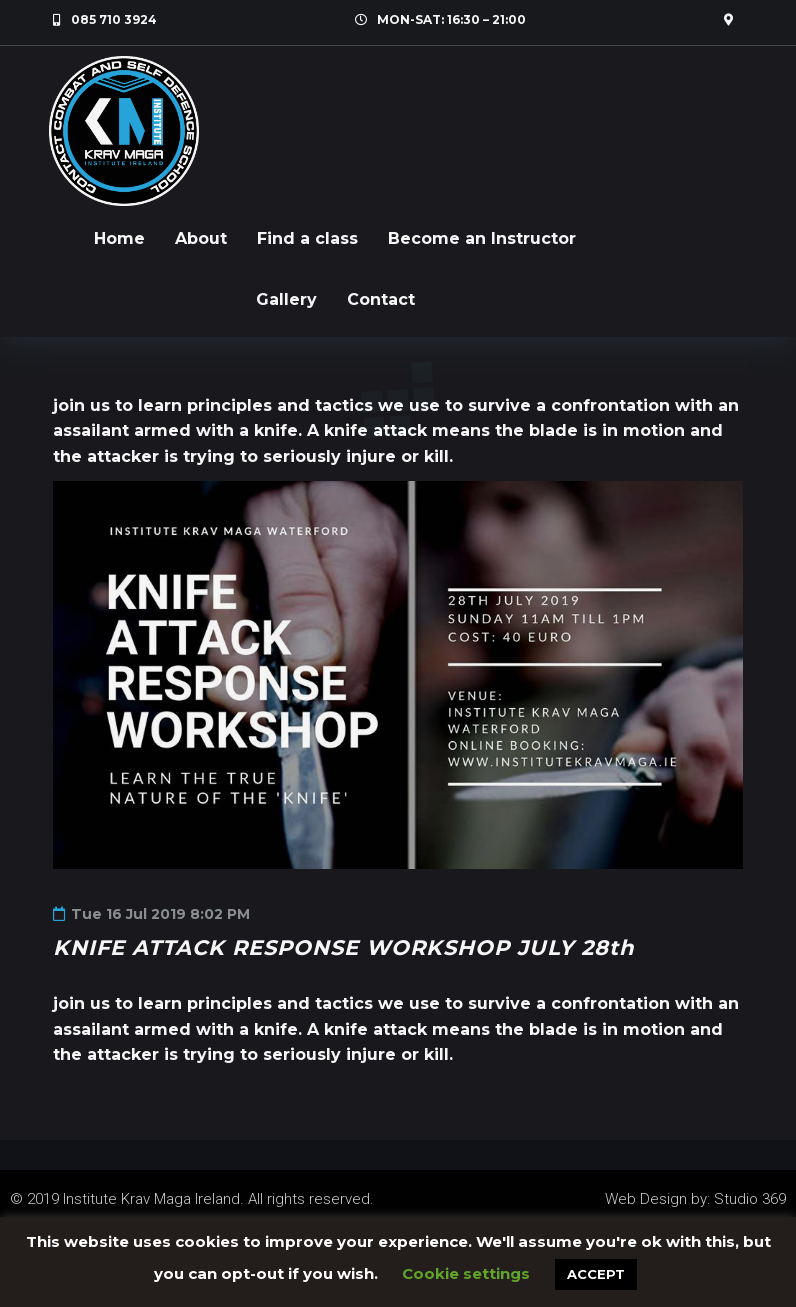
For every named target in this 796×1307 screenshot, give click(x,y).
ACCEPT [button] (596, 1274)
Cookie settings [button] (466, 1273)
